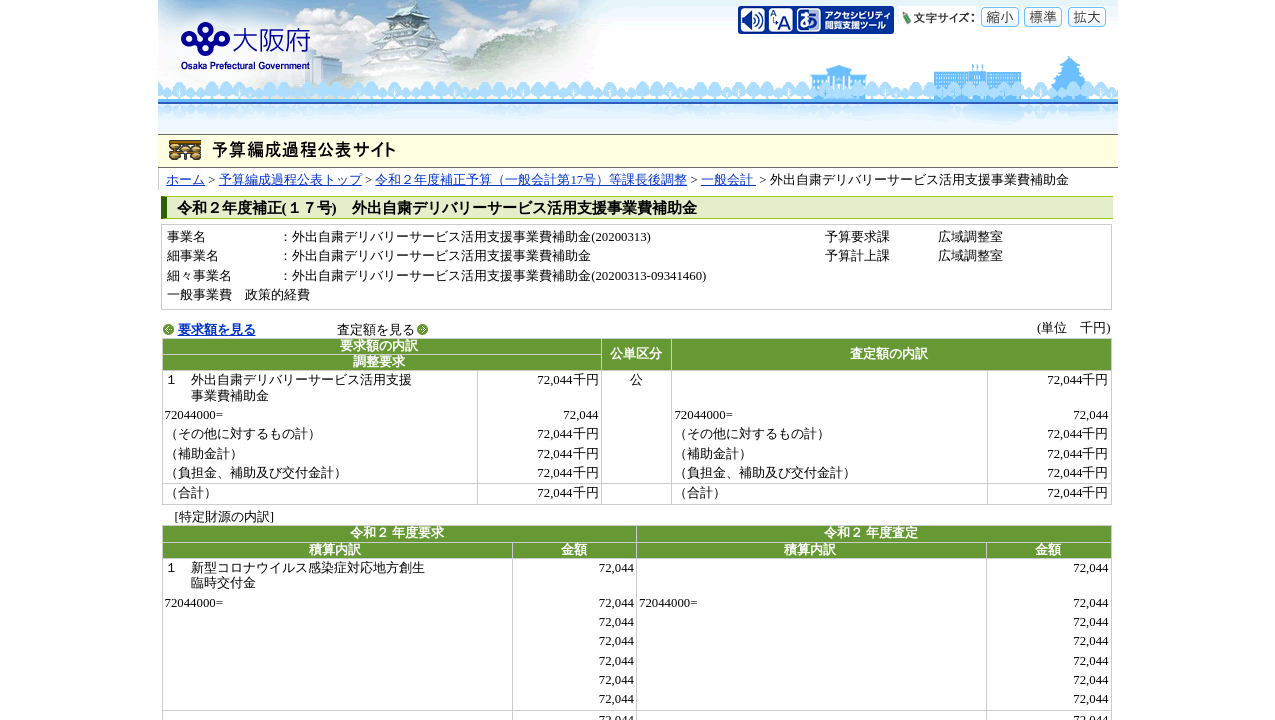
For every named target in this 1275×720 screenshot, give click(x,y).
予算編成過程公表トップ (290, 180)
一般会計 (728, 180)
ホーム (185, 180)
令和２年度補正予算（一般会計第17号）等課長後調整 (531, 180)
